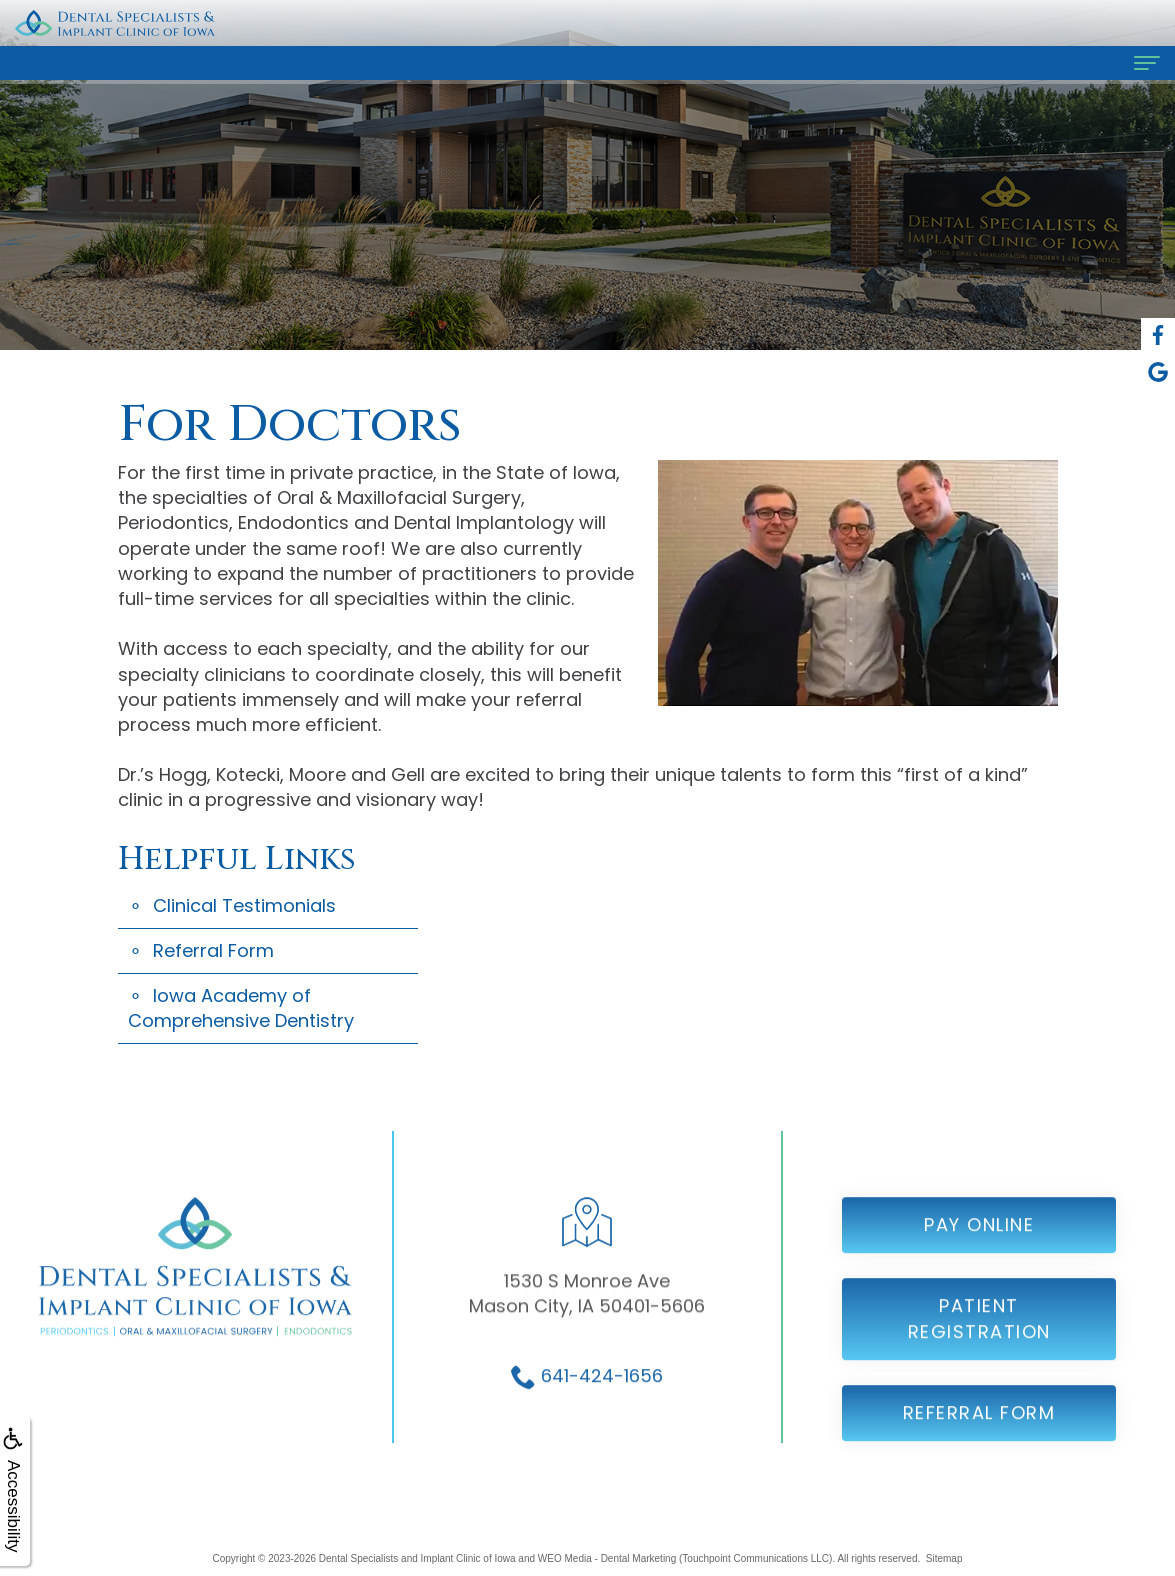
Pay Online (979, 1241)
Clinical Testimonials (244, 905)
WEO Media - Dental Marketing (607, 1558)
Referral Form (213, 950)
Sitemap (944, 1558)
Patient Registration (979, 1335)
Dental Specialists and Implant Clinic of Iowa (417, 1558)
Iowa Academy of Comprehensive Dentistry (241, 1008)
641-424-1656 (602, 1391)
